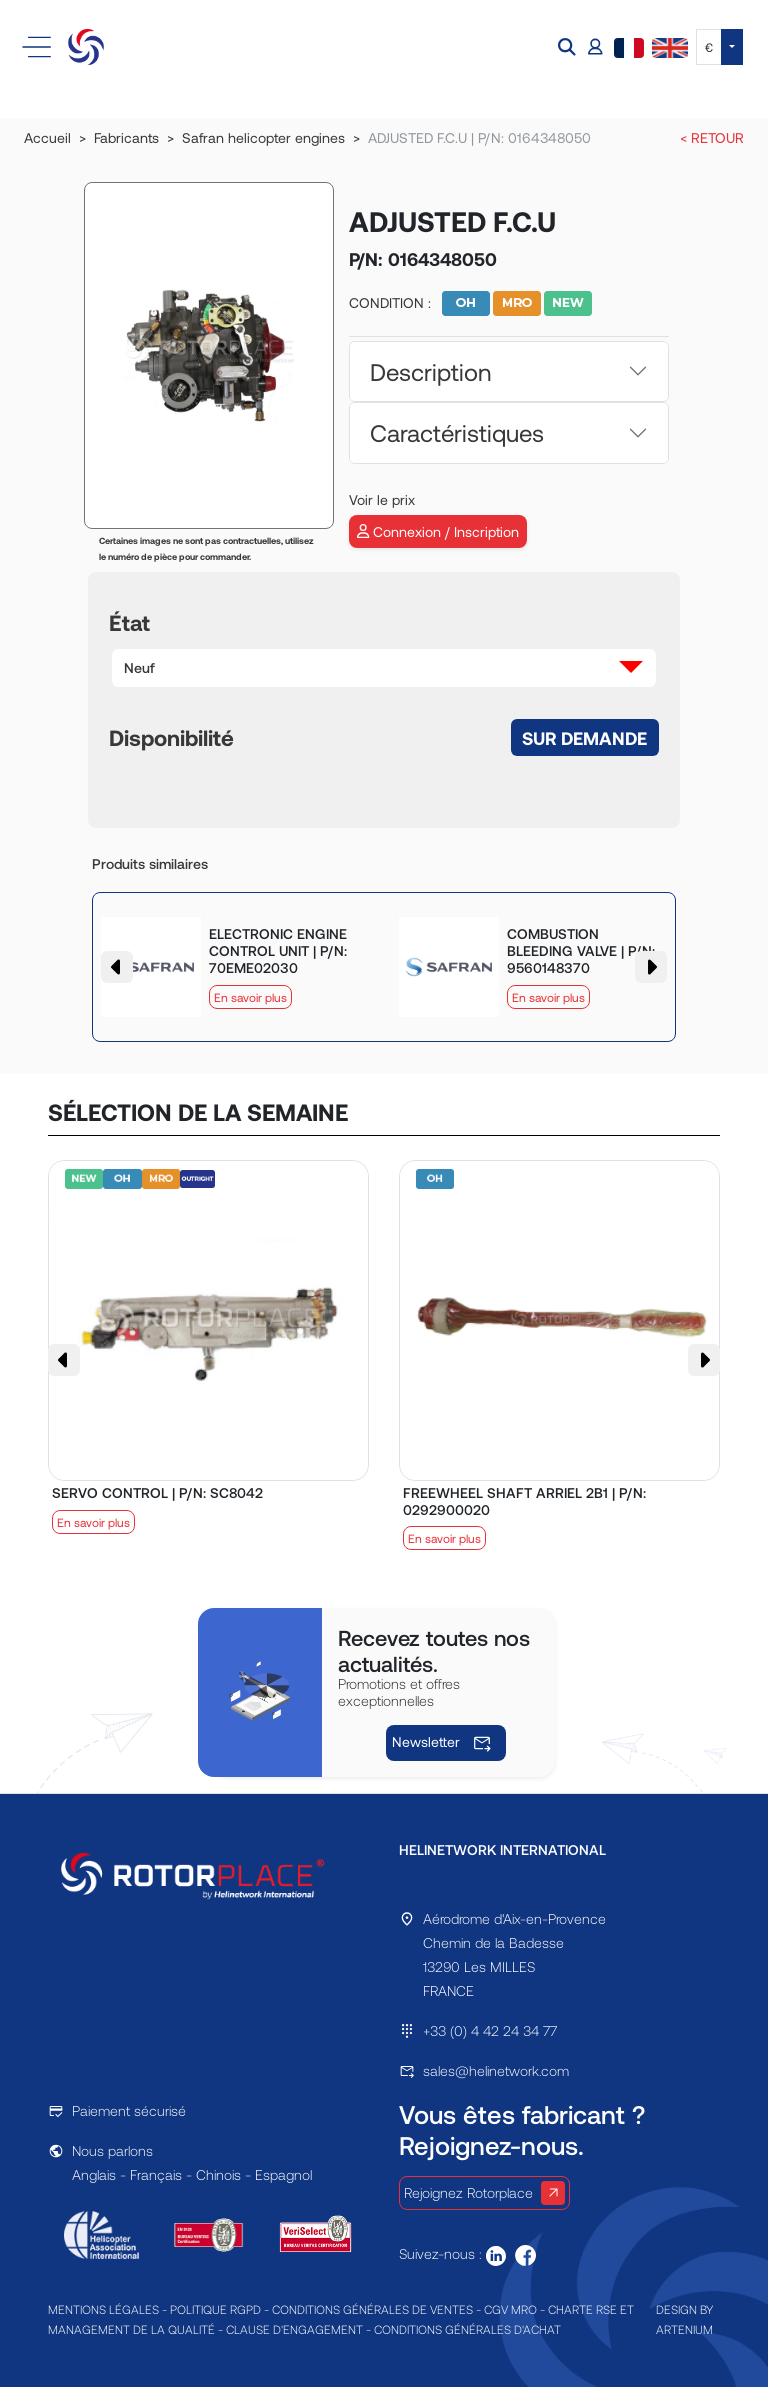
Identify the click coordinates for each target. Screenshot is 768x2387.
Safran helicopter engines (263, 137)
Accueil (47, 137)
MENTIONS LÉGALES (103, 2309)
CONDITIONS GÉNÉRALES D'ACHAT (467, 2329)
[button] (569, 47)
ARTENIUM (684, 2329)
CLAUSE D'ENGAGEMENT (294, 2329)
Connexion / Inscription (438, 531)
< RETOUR (712, 137)
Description (430, 371)
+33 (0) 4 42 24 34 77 (490, 2030)
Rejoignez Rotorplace (484, 2193)
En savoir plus (250, 997)
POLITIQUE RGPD (215, 2309)
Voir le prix (382, 499)
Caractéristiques (457, 432)
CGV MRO (510, 2309)
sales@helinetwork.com (496, 2070)
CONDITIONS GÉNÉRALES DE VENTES (372, 2309)
